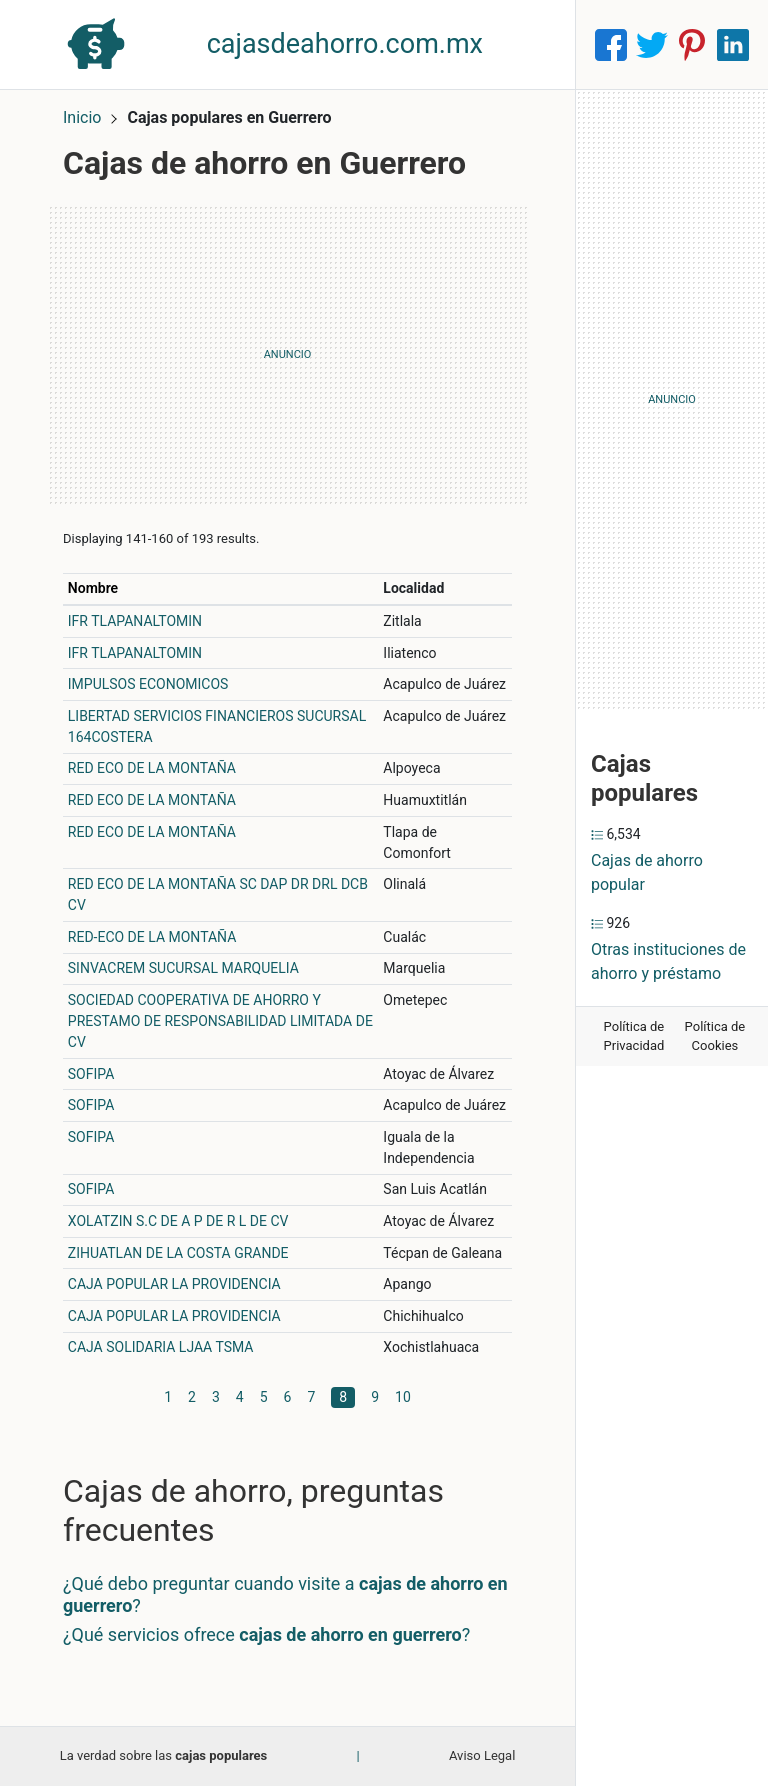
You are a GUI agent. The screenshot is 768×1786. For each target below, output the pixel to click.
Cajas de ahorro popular (647, 872)
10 (403, 1397)
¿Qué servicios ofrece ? (266, 1634)
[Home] (96, 43)
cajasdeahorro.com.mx (345, 44)
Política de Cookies (715, 1036)
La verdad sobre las (164, 1755)
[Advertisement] (287, 355)
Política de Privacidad (634, 1036)
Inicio (82, 117)
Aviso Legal (482, 1755)
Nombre (93, 588)
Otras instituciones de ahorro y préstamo (668, 961)
